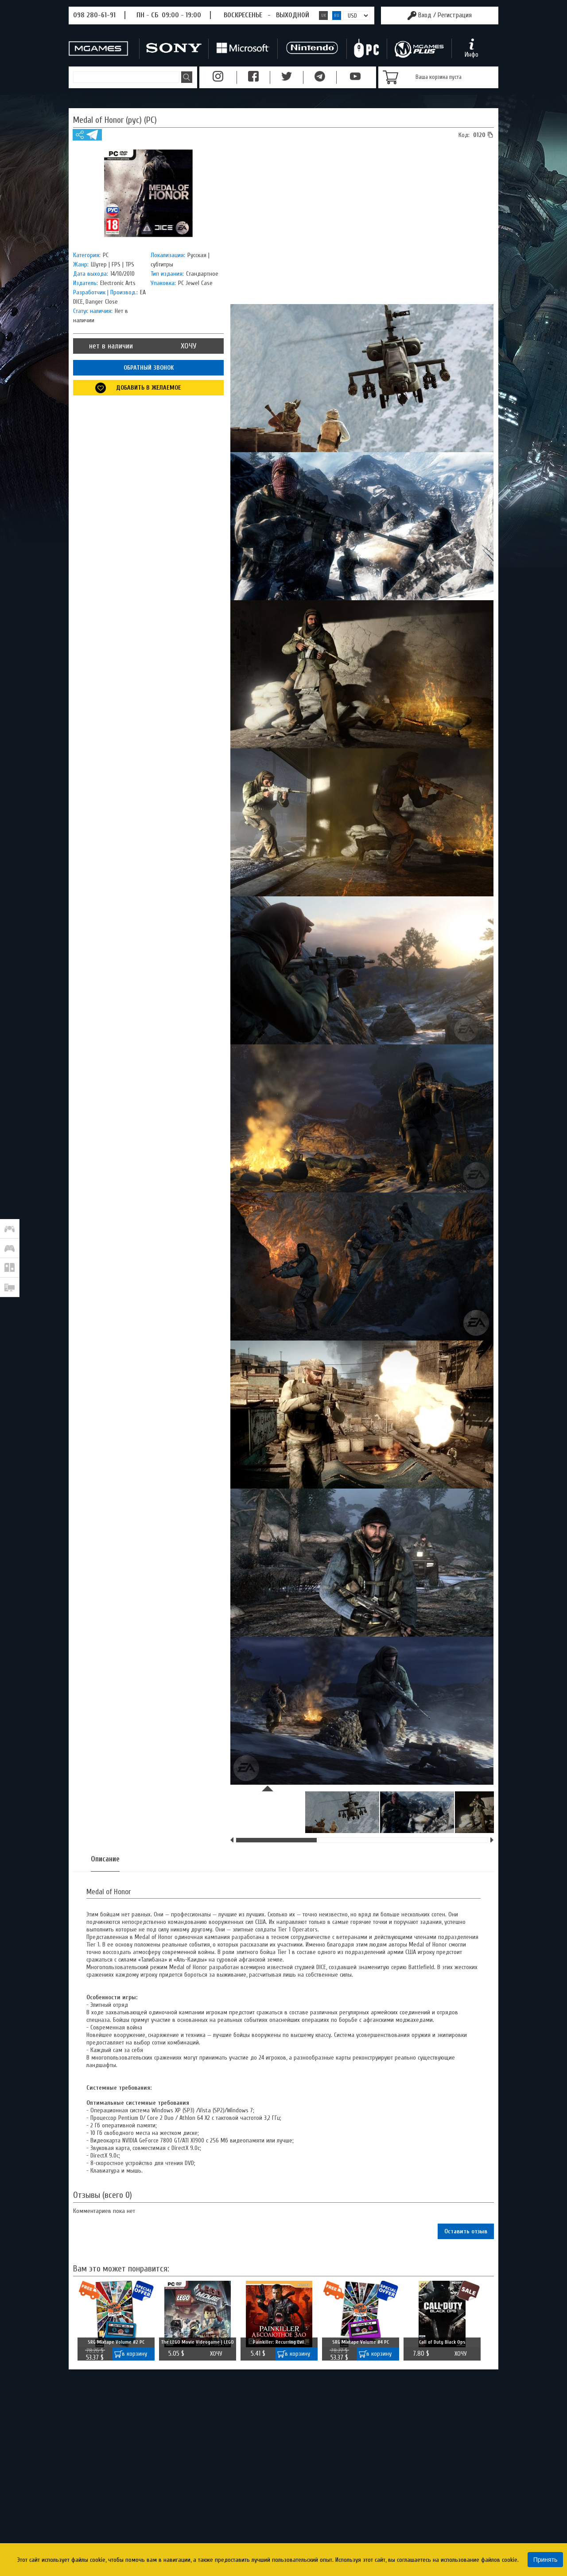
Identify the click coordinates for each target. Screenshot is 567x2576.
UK (323, 15)
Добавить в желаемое (148, 387)
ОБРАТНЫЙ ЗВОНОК (149, 367)
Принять (545, 2559)
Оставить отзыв (465, 2231)
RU (336, 15)
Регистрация (455, 15)
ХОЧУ (188, 346)
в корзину (134, 2353)
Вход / (445, 15)
